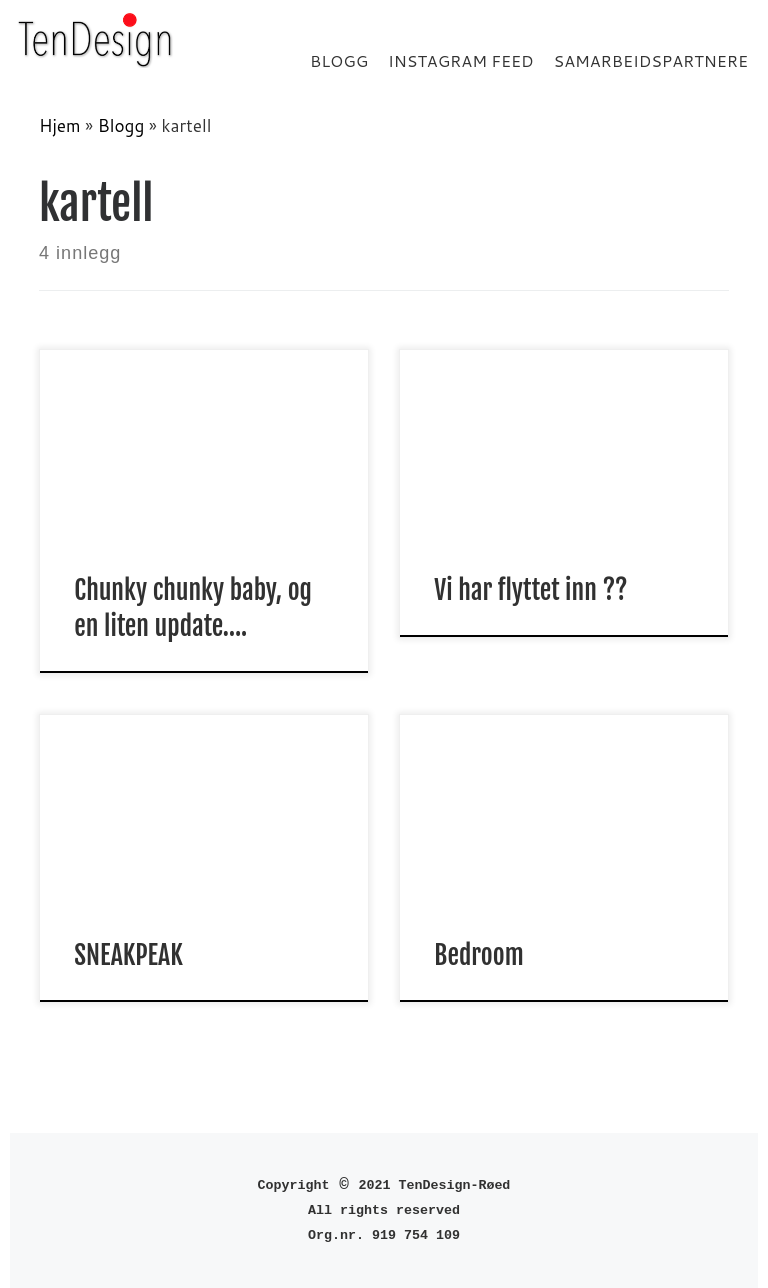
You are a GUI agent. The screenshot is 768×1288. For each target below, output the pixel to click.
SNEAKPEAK (131, 955)
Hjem (60, 125)
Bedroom (478, 955)
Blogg (121, 125)
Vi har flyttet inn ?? (530, 590)
